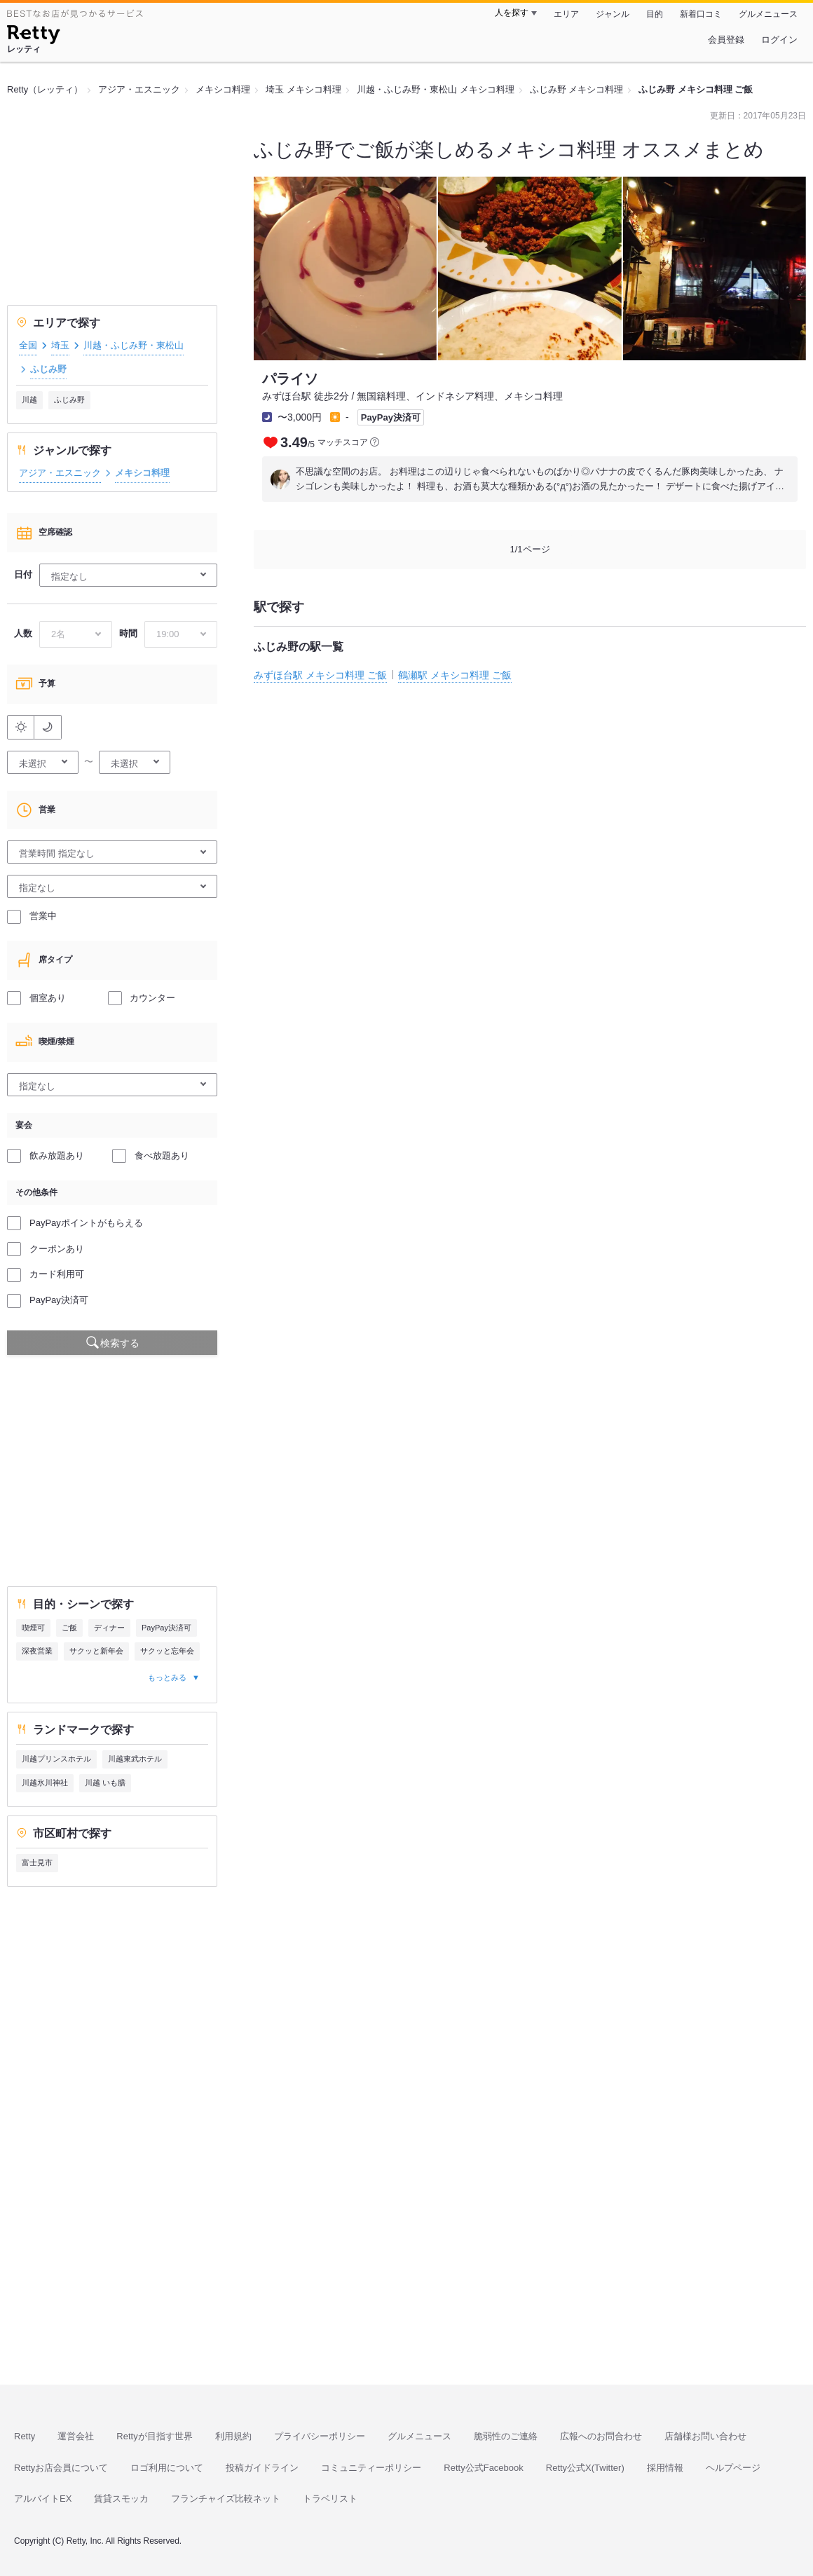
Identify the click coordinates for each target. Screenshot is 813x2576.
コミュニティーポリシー (371, 2467)
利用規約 (233, 2436)
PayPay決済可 (166, 1627)
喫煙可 (33, 1627)
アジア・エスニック (60, 473)
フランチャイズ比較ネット (225, 2498)
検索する (119, 1343)
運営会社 (75, 2436)
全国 (28, 345)
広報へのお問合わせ (601, 2436)
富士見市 (37, 1862)
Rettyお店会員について (61, 2467)
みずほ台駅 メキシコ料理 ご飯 (320, 675)
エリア (566, 14)
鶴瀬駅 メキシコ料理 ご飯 (455, 675)
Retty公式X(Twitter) (585, 2467)
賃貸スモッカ (121, 2498)
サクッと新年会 (96, 1651)
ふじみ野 (69, 399)
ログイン (779, 39)
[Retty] (33, 36)
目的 (654, 14)
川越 (29, 399)
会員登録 (726, 39)
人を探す (511, 13)
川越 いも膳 (105, 1782)
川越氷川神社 (45, 1782)
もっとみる (167, 1677)
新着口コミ (701, 14)
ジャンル (612, 14)
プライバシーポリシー (319, 2436)
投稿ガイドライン (262, 2467)
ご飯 (69, 1627)
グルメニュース (768, 14)
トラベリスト (330, 2498)
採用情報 (665, 2467)
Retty (24, 2436)
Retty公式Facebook (483, 2467)
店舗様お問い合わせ (705, 2436)
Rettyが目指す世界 (154, 2436)
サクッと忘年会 (167, 1651)
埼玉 (60, 345)
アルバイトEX (42, 2498)
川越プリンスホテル (56, 1758)
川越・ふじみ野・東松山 (133, 345)
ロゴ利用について (166, 2467)
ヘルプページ (733, 2467)
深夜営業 (37, 1651)
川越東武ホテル (135, 1758)
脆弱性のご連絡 (506, 2436)
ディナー (109, 1627)
